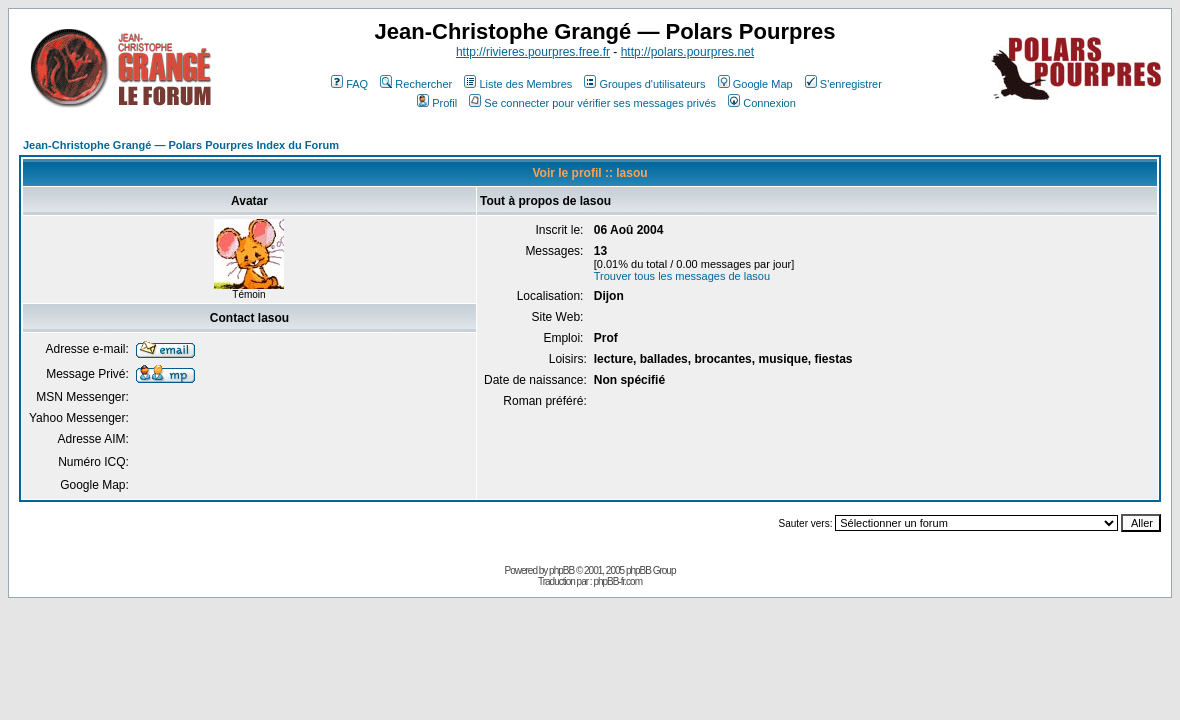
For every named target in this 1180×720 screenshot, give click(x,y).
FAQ (349, 84)
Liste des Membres (518, 84)
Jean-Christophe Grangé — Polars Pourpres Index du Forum (181, 145)
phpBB (561, 570)
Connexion (762, 103)
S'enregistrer (843, 84)
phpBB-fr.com (617, 581)
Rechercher (416, 84)
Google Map (755, 84)
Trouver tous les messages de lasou (682, 276)
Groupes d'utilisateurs (644, 84)
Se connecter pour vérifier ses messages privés (592, 103)
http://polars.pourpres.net (687, 52)
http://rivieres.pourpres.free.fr (533, 52)
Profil (437, 103)
